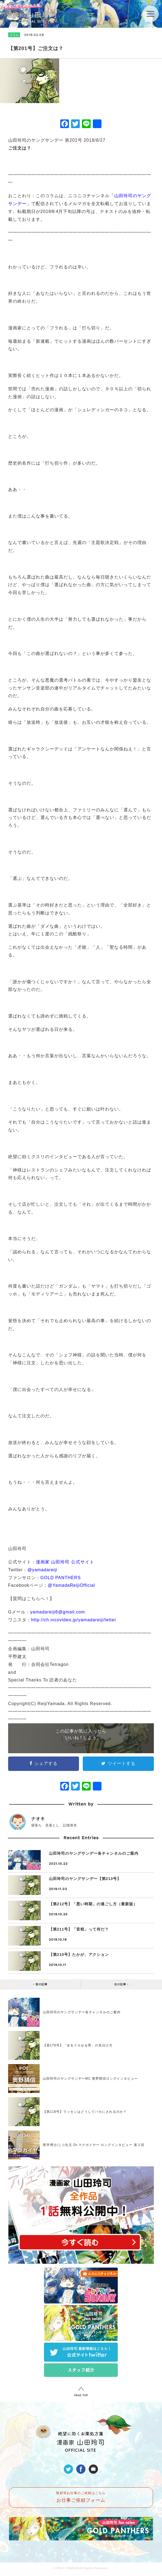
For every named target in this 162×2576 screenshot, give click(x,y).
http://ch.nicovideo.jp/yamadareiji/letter (73, 1620)
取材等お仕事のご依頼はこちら (81, 2497)
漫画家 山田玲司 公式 (58, 1562)
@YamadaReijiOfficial (71, 1585)
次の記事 (121, 1984)
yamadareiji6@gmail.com (57, 1612)
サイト (87, 1562)
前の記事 (40, 1984)
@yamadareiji (42, 1569)
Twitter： (17, 1569)
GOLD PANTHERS (60, 1577)
